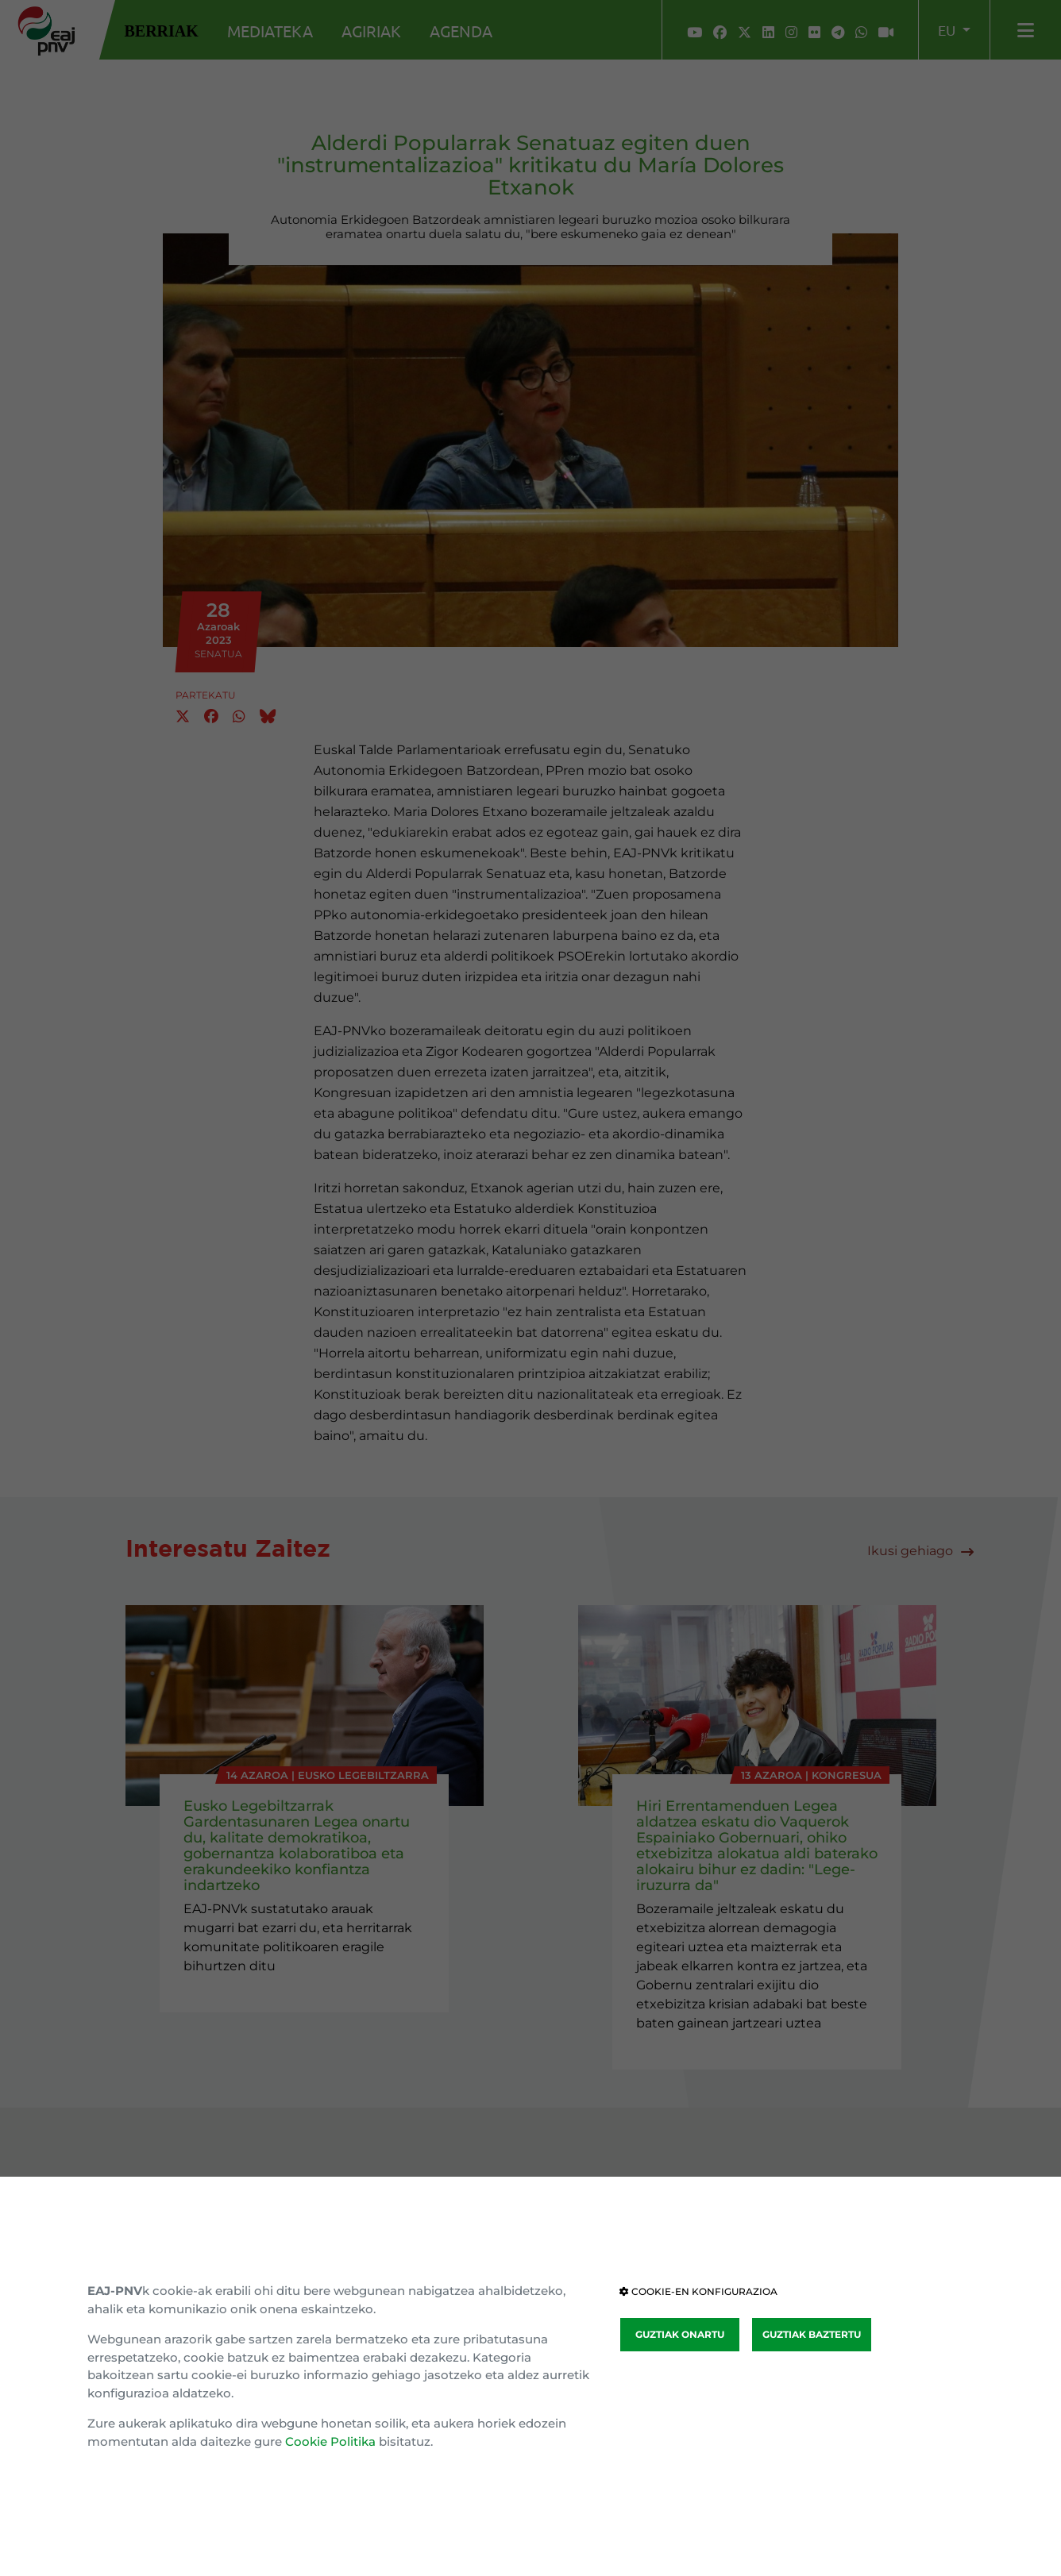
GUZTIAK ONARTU (679, 2334)
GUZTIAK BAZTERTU (811, 2334)
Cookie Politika (330, 2441)
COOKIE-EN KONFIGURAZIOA (698, 2291)
